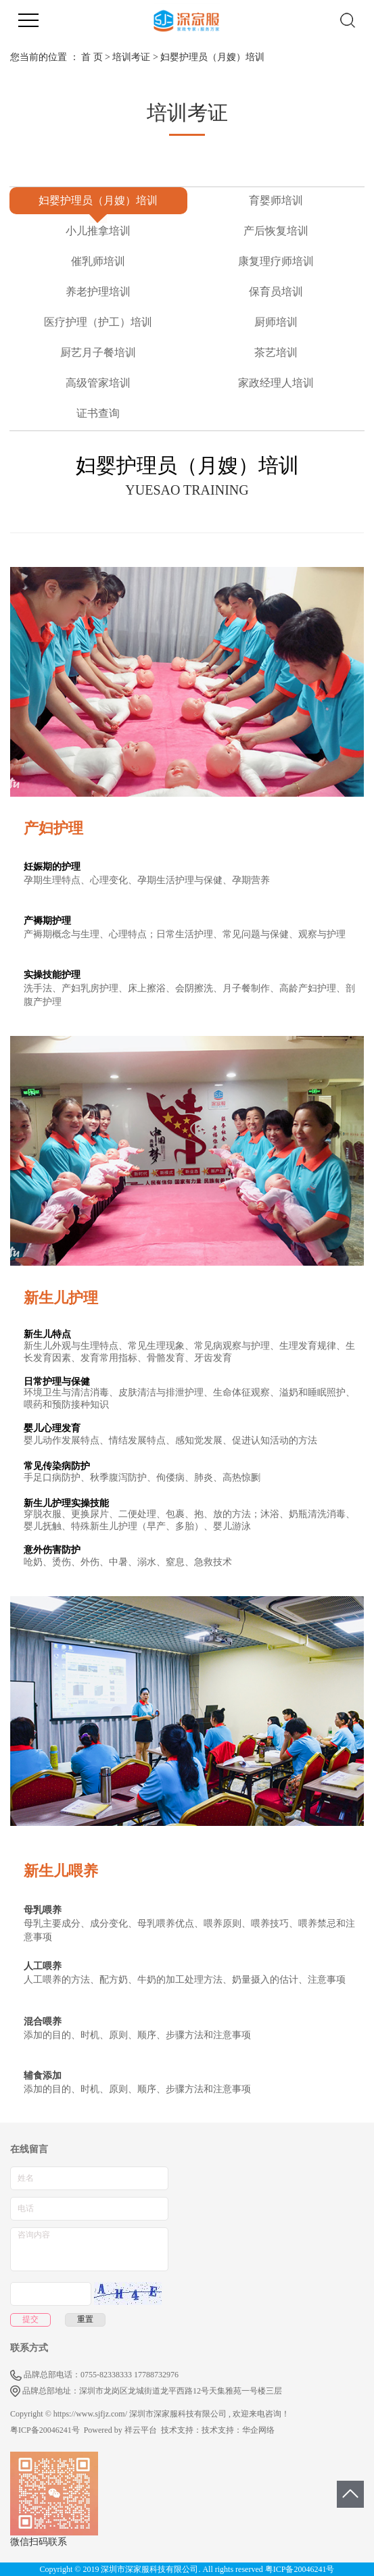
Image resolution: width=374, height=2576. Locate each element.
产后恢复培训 (275, 231)
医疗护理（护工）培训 (98, 322)
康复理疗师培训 (276, 261)
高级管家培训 (98, 383)
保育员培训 (276, 291)
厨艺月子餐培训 (98, 352)
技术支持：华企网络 (238, 2430)
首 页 (92, 57)
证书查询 (98, 413)
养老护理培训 (98, 291)
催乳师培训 (98, 261)
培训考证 (131, 57)
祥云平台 (140, 2430)
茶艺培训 (276, 352)
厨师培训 (276, 322)
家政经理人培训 (276, 383)
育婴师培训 (276, 200)
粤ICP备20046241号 (45, 2430)
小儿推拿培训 (98, 231)
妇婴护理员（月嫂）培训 (98, 200)
